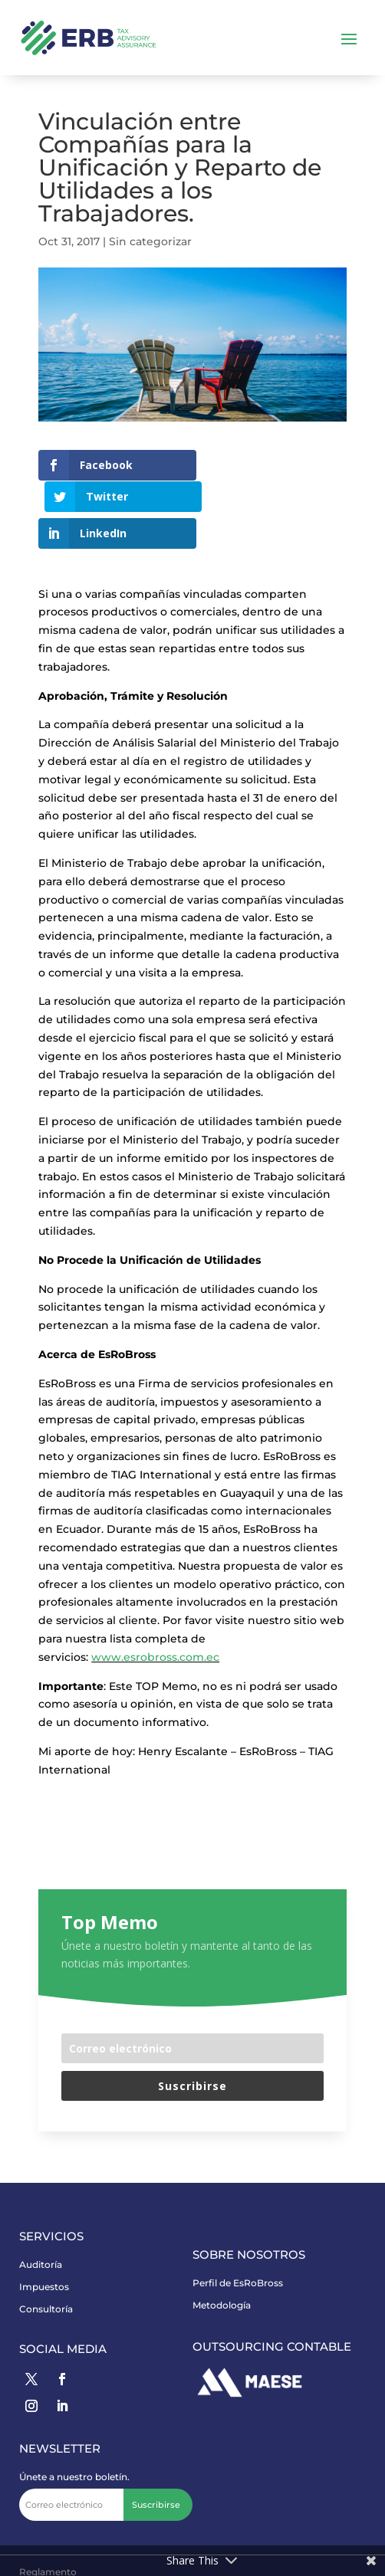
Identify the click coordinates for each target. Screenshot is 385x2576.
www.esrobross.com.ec (155, 1626)
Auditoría (40, 2234)
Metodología (221, 2274)
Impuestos (44, 2256)
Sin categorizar (150, 241)
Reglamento (48, 2541)
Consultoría (46, 2277)
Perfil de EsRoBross (237, 2252)
